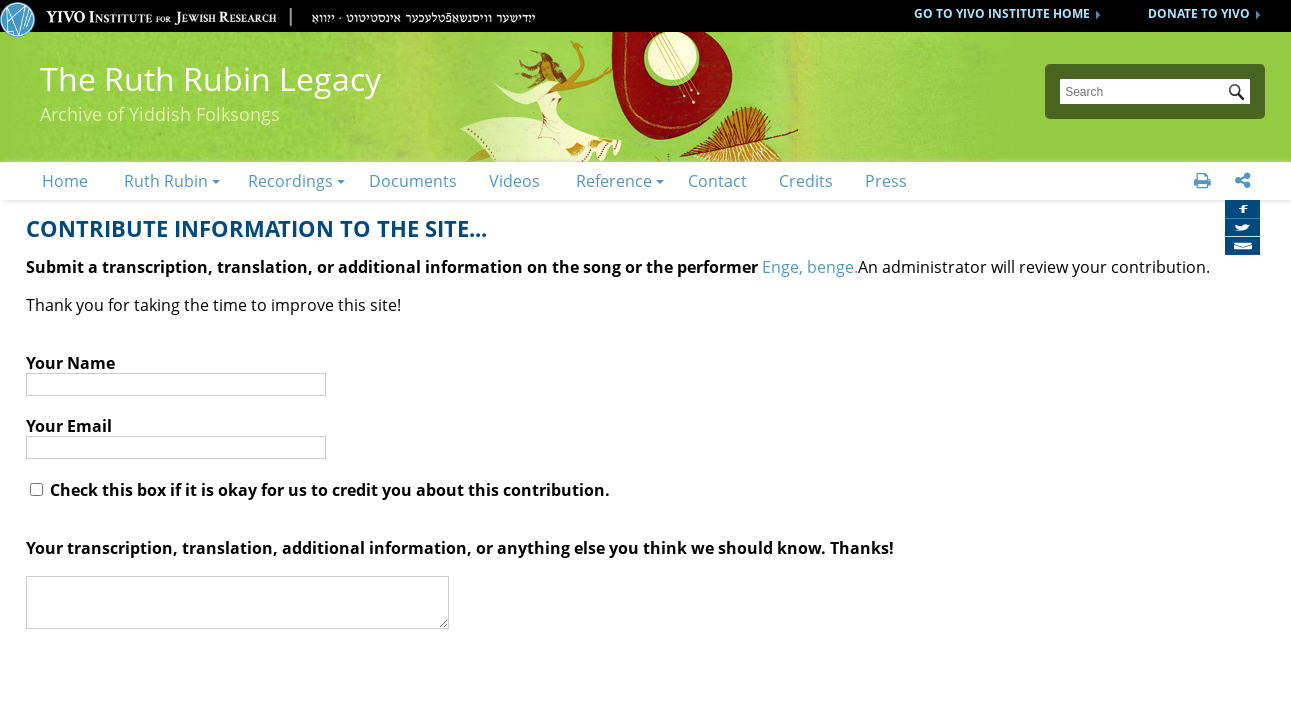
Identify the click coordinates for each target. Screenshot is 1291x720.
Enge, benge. (810, 267)
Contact (717, 181)
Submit (1240, 94)
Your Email (69, 426)
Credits (806, 181)
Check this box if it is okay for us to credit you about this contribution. (320, 490)
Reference (614, 181)
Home (65, 181)
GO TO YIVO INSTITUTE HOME (1002, 13)
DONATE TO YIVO (1199, 13)
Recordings (290, 181)
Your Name (70, 363)
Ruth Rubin (166, 181)
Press (886, 181)
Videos (514, 181)
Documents (413, 181)
